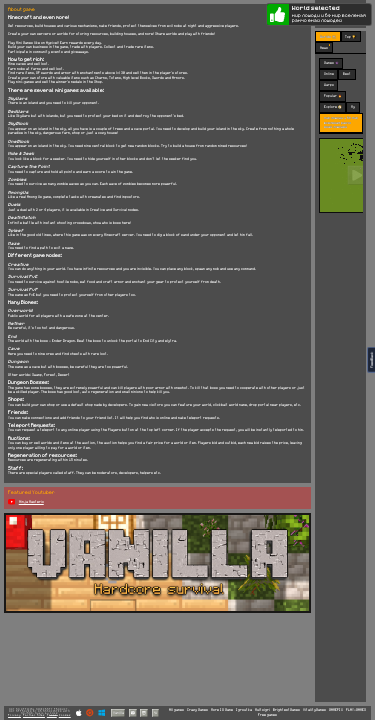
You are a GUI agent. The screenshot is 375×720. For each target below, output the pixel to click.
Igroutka (244, 710)
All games (176, 710)
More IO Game (222, 710)
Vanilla (118, 712)
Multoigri (262, 710)
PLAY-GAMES (356, 710)
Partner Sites (34, 715)
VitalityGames (314, 710)
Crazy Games (197, 710)
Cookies (65, 715)
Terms (52, 715)
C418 (54, 713)
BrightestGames (286, 710)
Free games (267, 715)
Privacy (14, 715)
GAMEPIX (336, 710)
